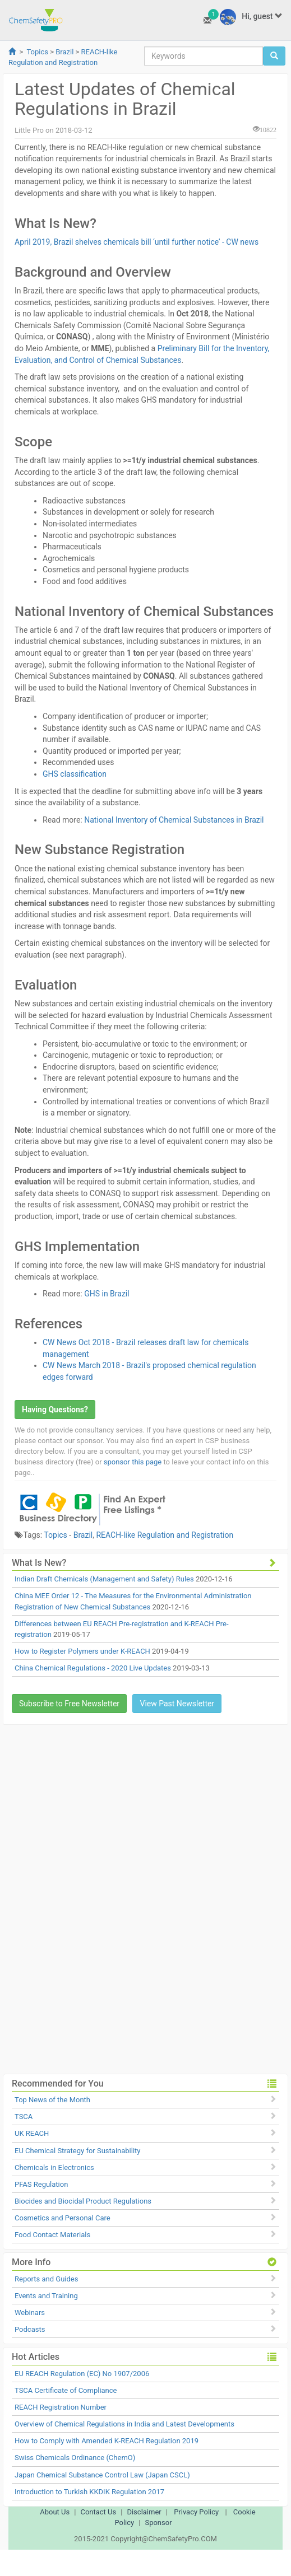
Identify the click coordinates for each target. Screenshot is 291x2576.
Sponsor (158, 2522)
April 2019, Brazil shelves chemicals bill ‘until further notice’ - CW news (136, 241)
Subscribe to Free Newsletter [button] (69, 1703)
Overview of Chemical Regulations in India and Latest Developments (124, 2424)
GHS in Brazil (106, 1293)
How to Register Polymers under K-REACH (82, 1651)
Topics (37, 52)
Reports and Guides (46, 2279)
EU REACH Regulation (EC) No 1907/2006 (82, 2373)
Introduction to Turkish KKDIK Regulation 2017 (89, 2492)
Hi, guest (251, 17)
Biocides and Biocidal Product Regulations (83, 2201)
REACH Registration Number (61, 2407)
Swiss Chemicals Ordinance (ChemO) (75, 2457)
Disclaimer (144, 2512)
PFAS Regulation (41, 2184)
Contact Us (98, 2512)
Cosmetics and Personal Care (62, 2218)
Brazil (64, 52)
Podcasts (30, 2329)
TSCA (24, 2116)
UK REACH (32, 2133)
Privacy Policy (196, 2512)
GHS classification (75, 773)
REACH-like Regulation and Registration (164, 1534)
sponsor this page (132, 1462)
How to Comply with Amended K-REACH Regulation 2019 (106, 2441)
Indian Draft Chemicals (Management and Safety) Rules (104, 1579)
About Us (55, 2512)
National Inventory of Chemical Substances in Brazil (174, 819)
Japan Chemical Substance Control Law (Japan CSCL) (102, 2475)
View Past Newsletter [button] (177, 1703)
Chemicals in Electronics (54, 2167)
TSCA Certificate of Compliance (66, 2390)
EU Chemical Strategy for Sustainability (77, 2150)
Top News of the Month (52, 2100)
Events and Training (46, 2296)
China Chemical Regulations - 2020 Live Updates (93, 1668)
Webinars (30, 2312)
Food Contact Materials (52, 2234)
